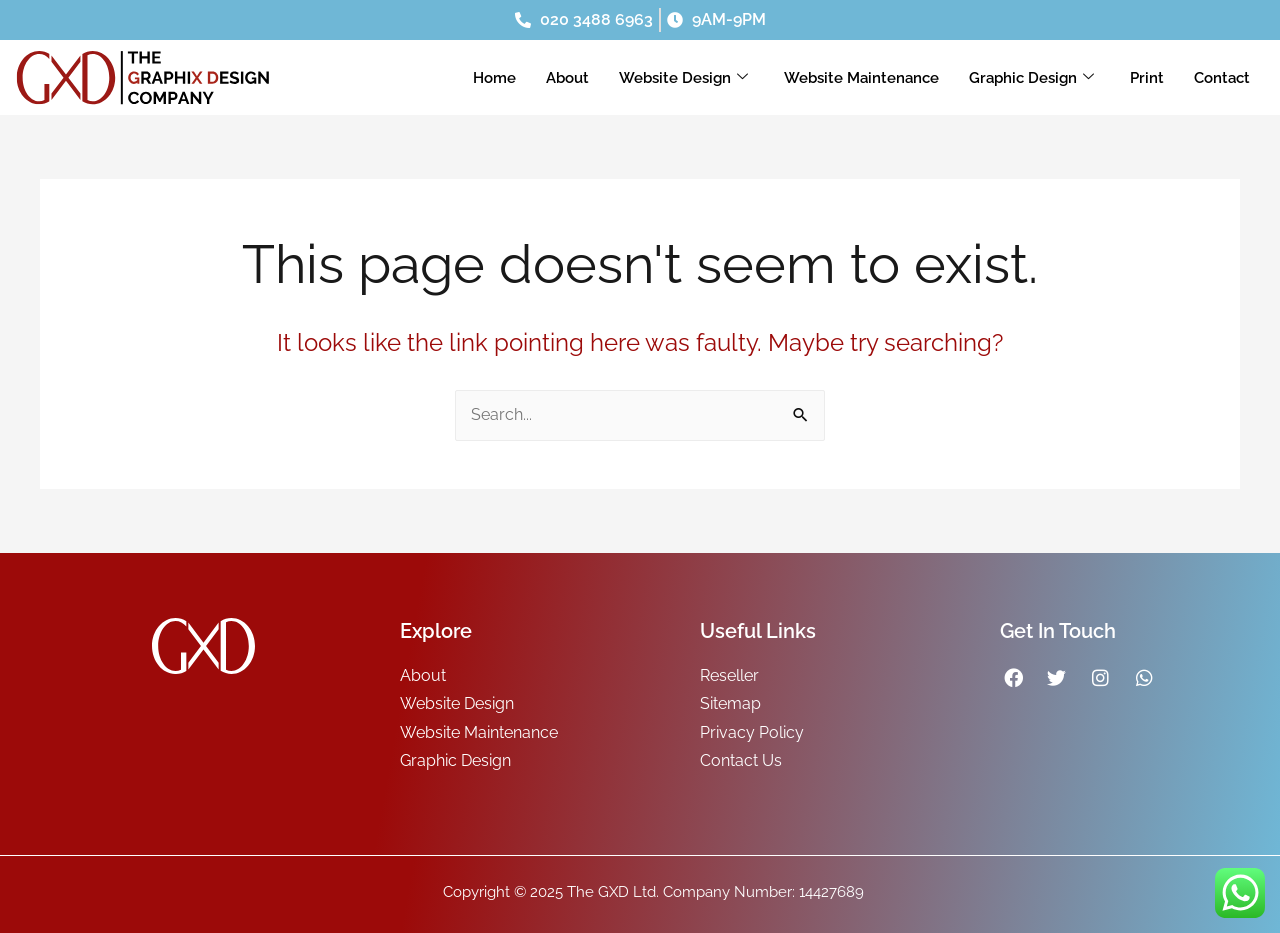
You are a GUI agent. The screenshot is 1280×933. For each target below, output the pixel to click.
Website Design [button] (683, 78)
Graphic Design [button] (1031, 78)
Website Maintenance (861, 78)
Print (1147, 78)
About (567, 78)
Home (494, 78)
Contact (1222, 78)
